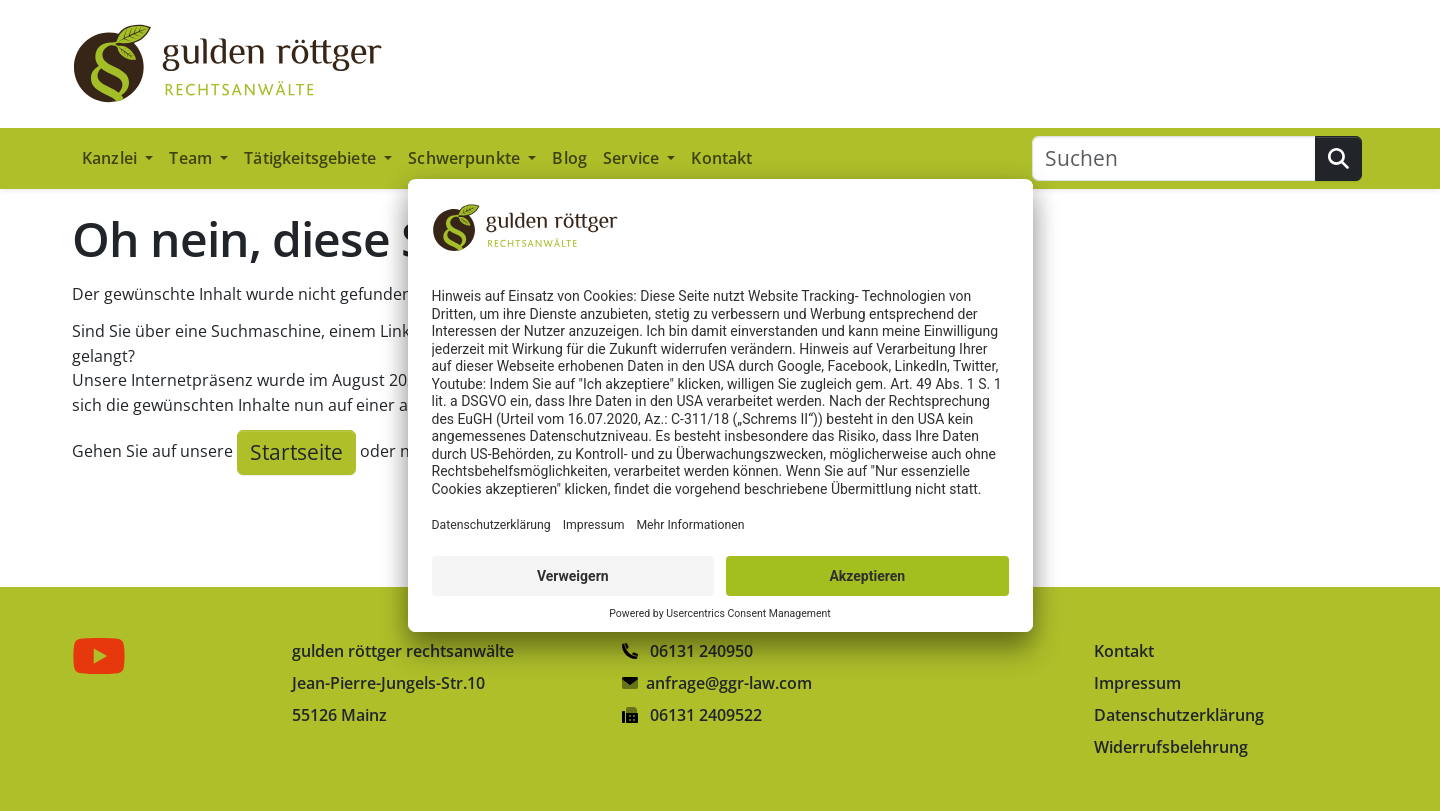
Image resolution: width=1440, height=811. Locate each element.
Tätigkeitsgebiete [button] (312, 158)
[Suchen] (1174, 158)
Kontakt (721, 158)
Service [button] (633, 158)
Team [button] (192, 158)
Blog (569, 158)
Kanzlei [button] (111, 158)
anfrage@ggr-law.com (729, 683)
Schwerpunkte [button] (466, 158)
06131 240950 (687, 651)
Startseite (296, 452)
